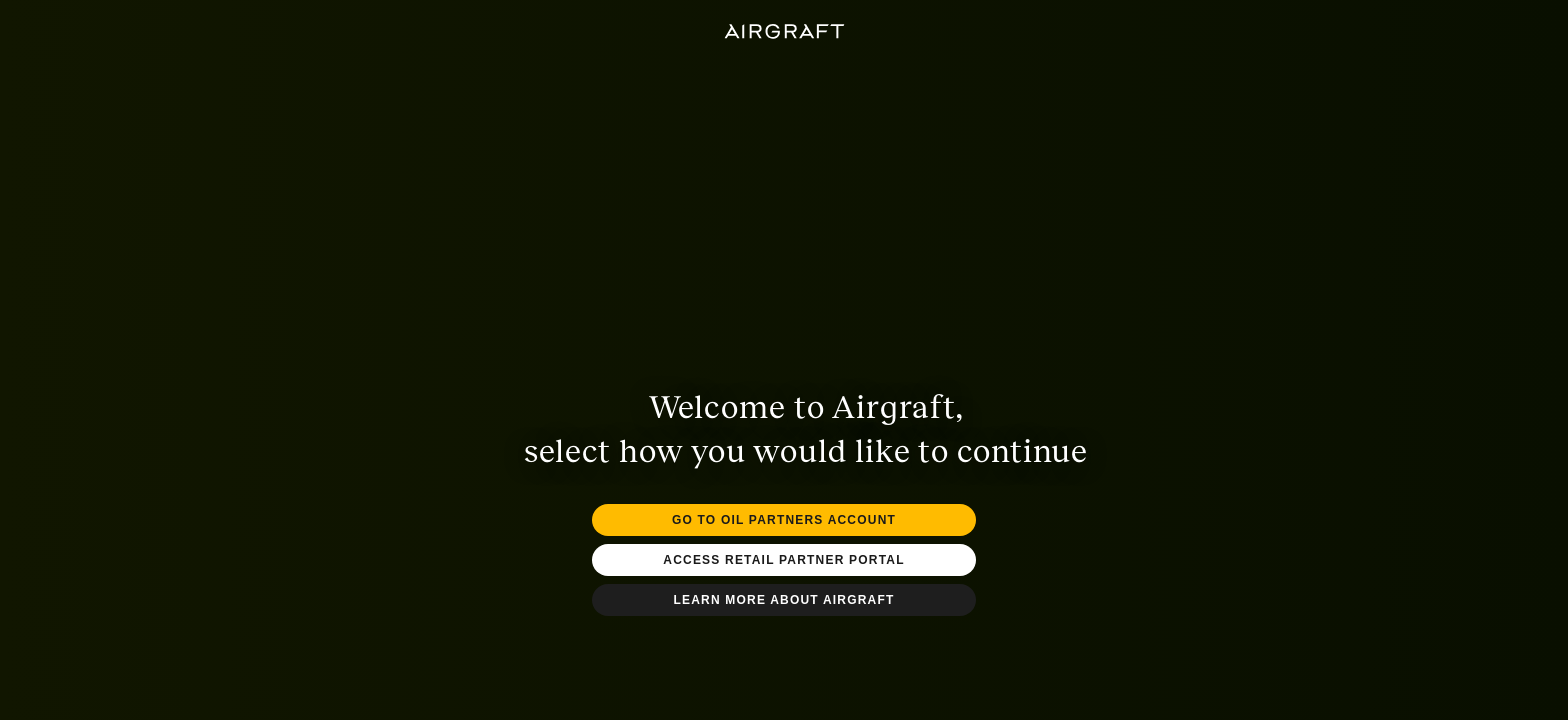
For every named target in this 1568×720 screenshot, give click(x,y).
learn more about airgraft (783, 600)
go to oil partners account (784, 520)
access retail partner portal (783, 560)
